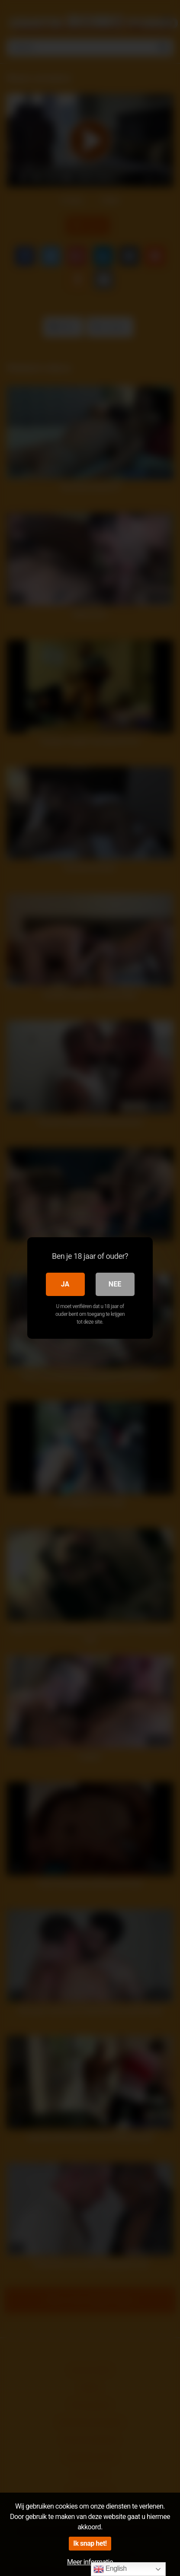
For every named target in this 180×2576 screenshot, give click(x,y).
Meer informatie (90, 2562)
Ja (65, 1284)
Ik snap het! (89, 2543)
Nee (115, 1284)
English (110, 2569)
